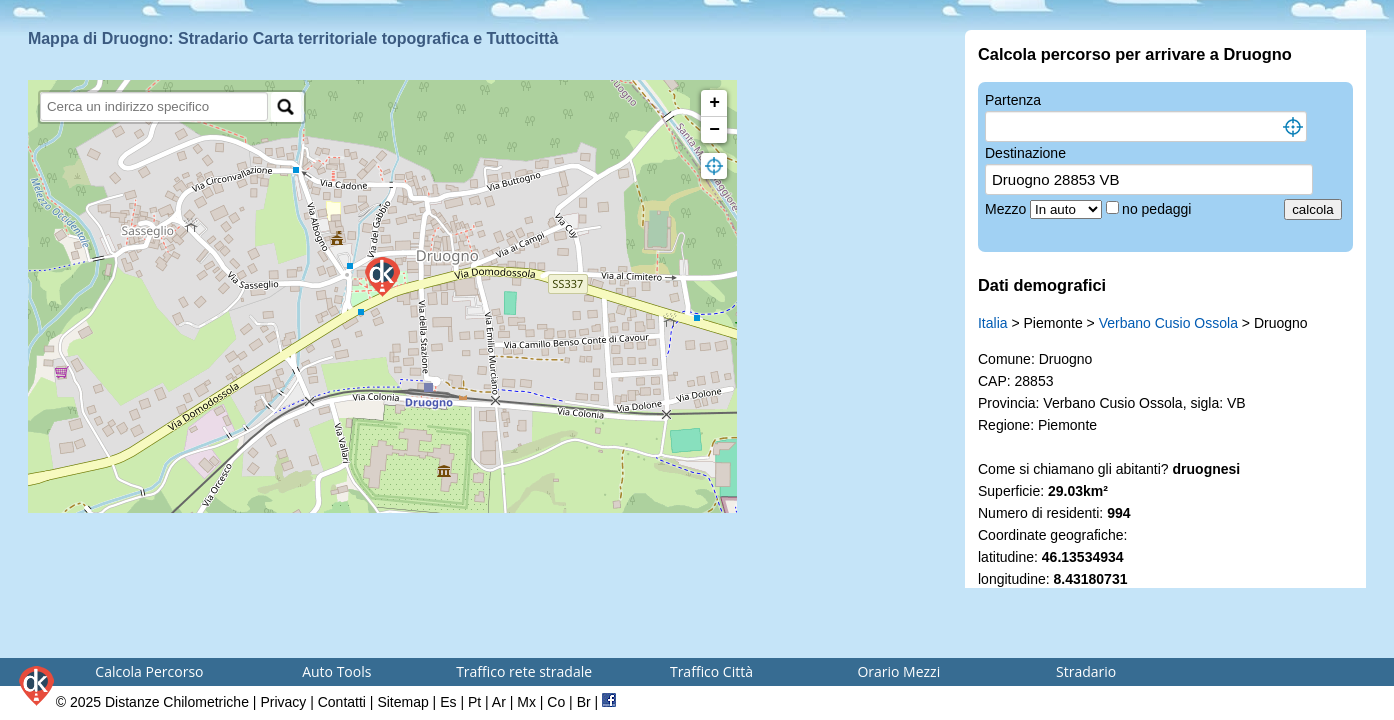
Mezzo (1007, 209)
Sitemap (402, 702)
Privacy (283, 702)
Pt (474, 702)
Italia (993, 323)
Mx (526, 702)
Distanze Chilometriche (177, 702)
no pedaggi (1158, 209)
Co (556, 702)
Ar (499, 702)
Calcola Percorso (149, 671)
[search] (154, 106)
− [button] (714, 130)
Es (448, 702)
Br (584, 702)
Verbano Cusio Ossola (1168, 323)
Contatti (342, 702)
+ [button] (714, 103)
